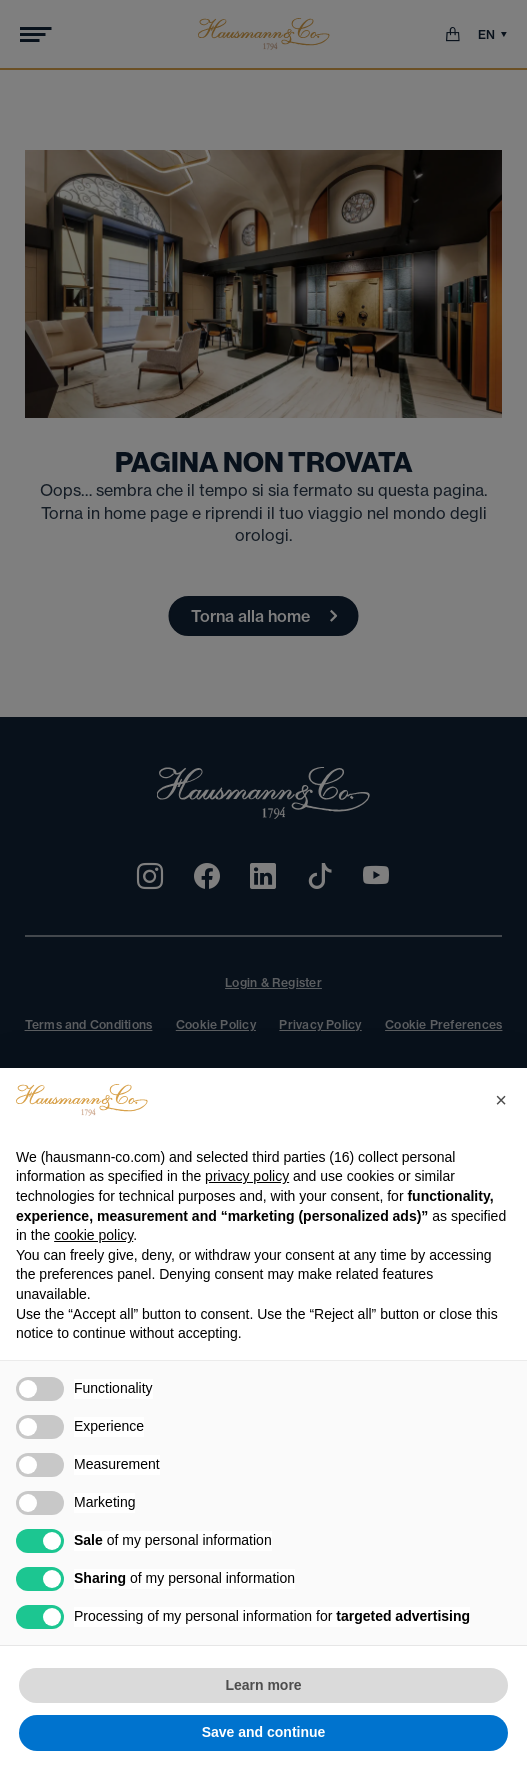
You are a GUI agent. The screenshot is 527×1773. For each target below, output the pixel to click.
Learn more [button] (263, 1685)
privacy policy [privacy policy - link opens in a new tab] (247, 1176)
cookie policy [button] (93, 1235)
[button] (501, 1100)
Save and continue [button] (264, 1732)
